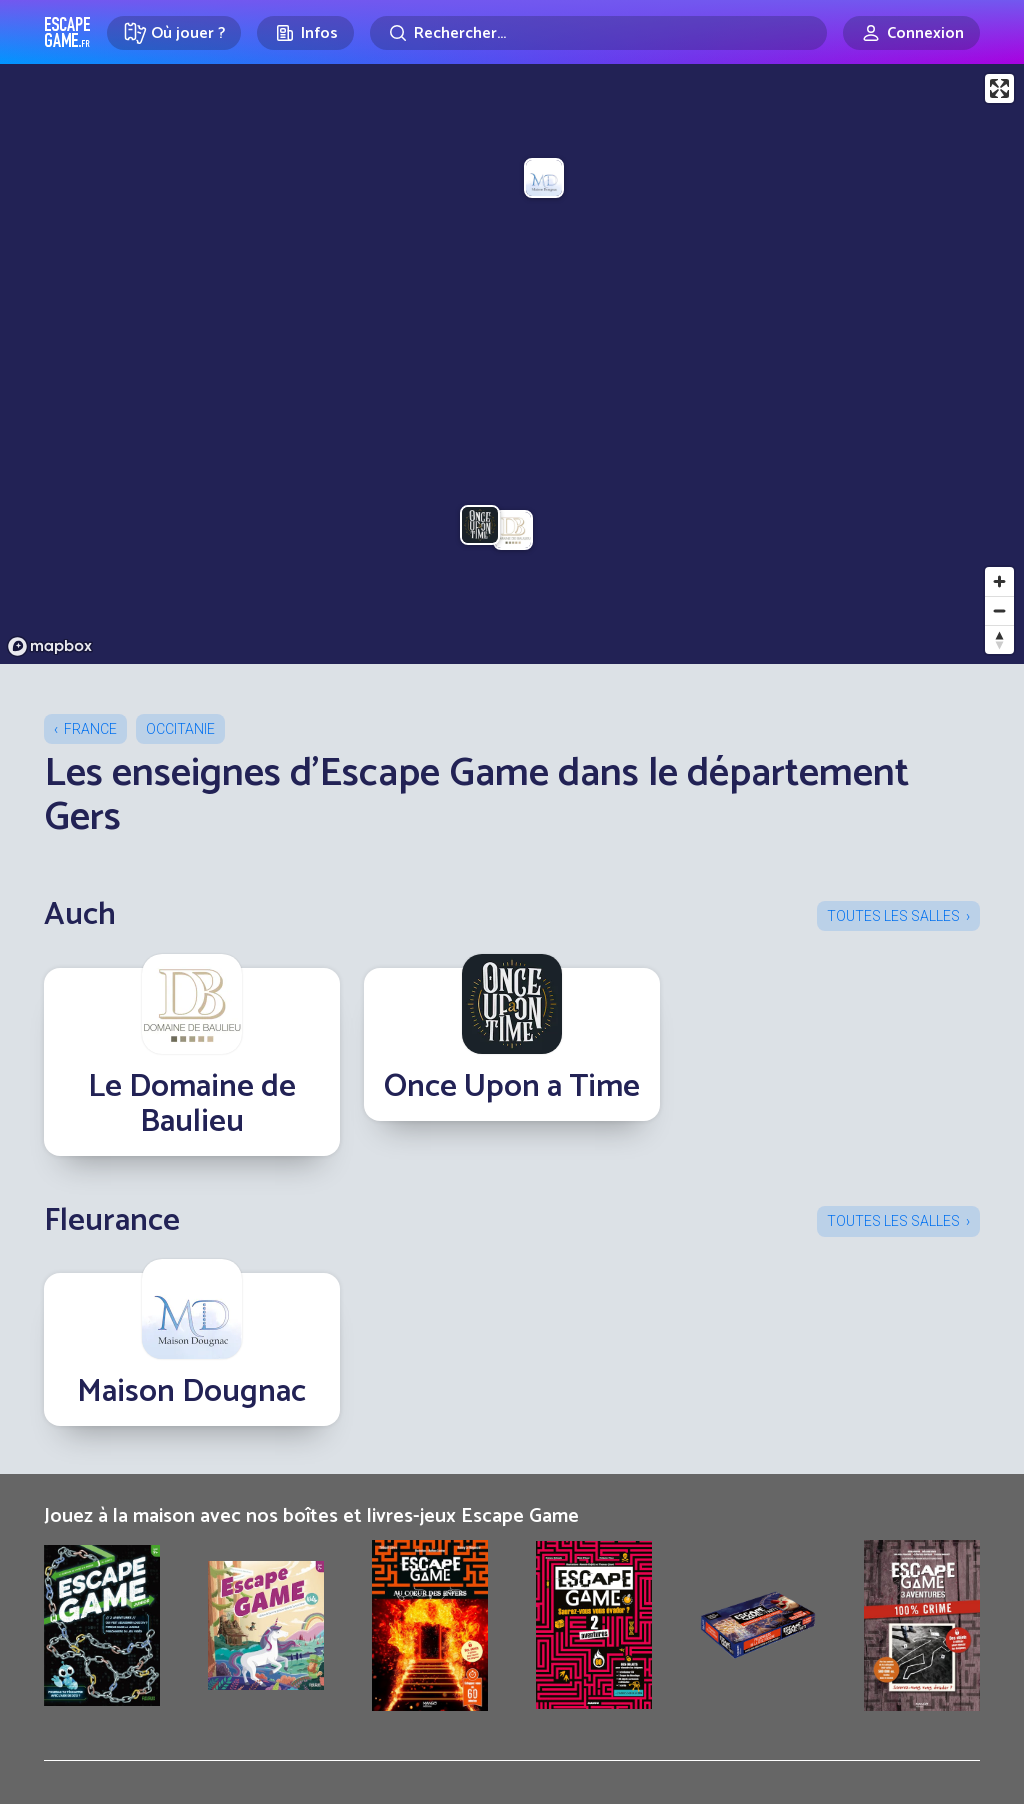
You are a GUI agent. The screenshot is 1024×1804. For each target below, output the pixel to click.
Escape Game (67, 32)
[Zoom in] (999, 581)
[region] (512, 364)
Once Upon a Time (512, 1087)
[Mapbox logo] (50, 646)
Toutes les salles (893, 916)
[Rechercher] (598, 33)
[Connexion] (911, 33)
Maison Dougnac (191, 1392)
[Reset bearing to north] (999, 639)
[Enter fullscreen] (999, 88)
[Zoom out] (999, 610)
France (90, 729)
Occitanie (180, 729)
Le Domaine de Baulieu (192, 1104)
